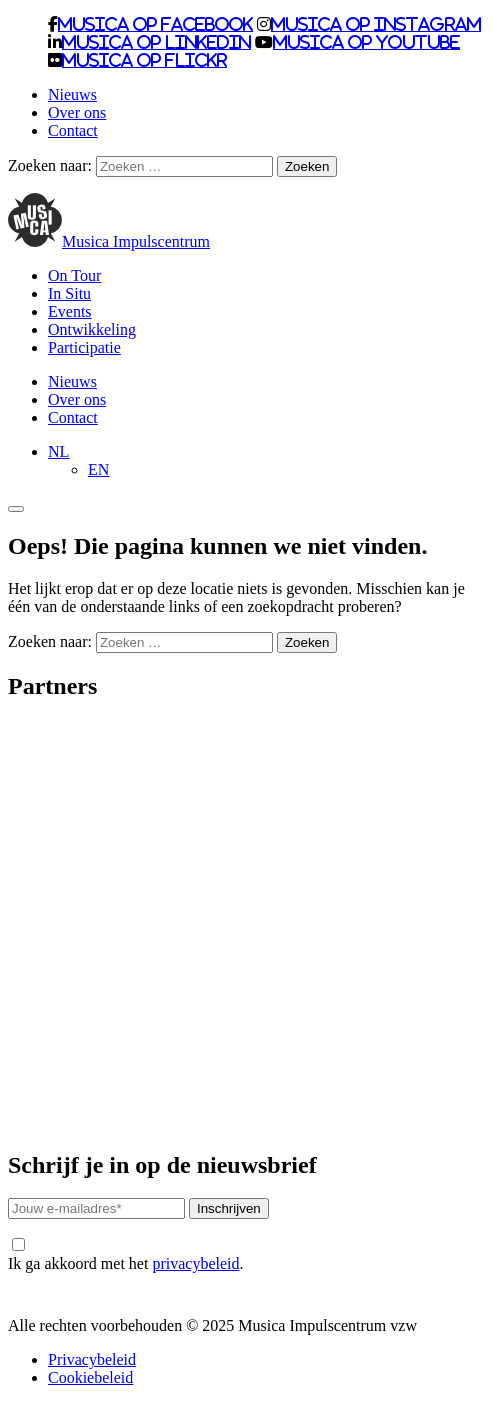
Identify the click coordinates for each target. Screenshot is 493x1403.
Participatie (84, 347)
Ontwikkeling (92, 329)
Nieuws (72, 94)
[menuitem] (58, 451)
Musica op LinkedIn (156, 42)
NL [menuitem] (58, 451)
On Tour (74, 275)
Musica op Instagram (376, 24)
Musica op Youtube (366, 42)
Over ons (77, 112)
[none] (266, 461)
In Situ (69, 293)
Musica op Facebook (155, 24)
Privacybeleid (92, 1359)
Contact (73, 130)
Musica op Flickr (144, 60)
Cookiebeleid (90, 1377)
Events (70, 311)
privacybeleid (195, 1263)
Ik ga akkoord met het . (125, 1255)
